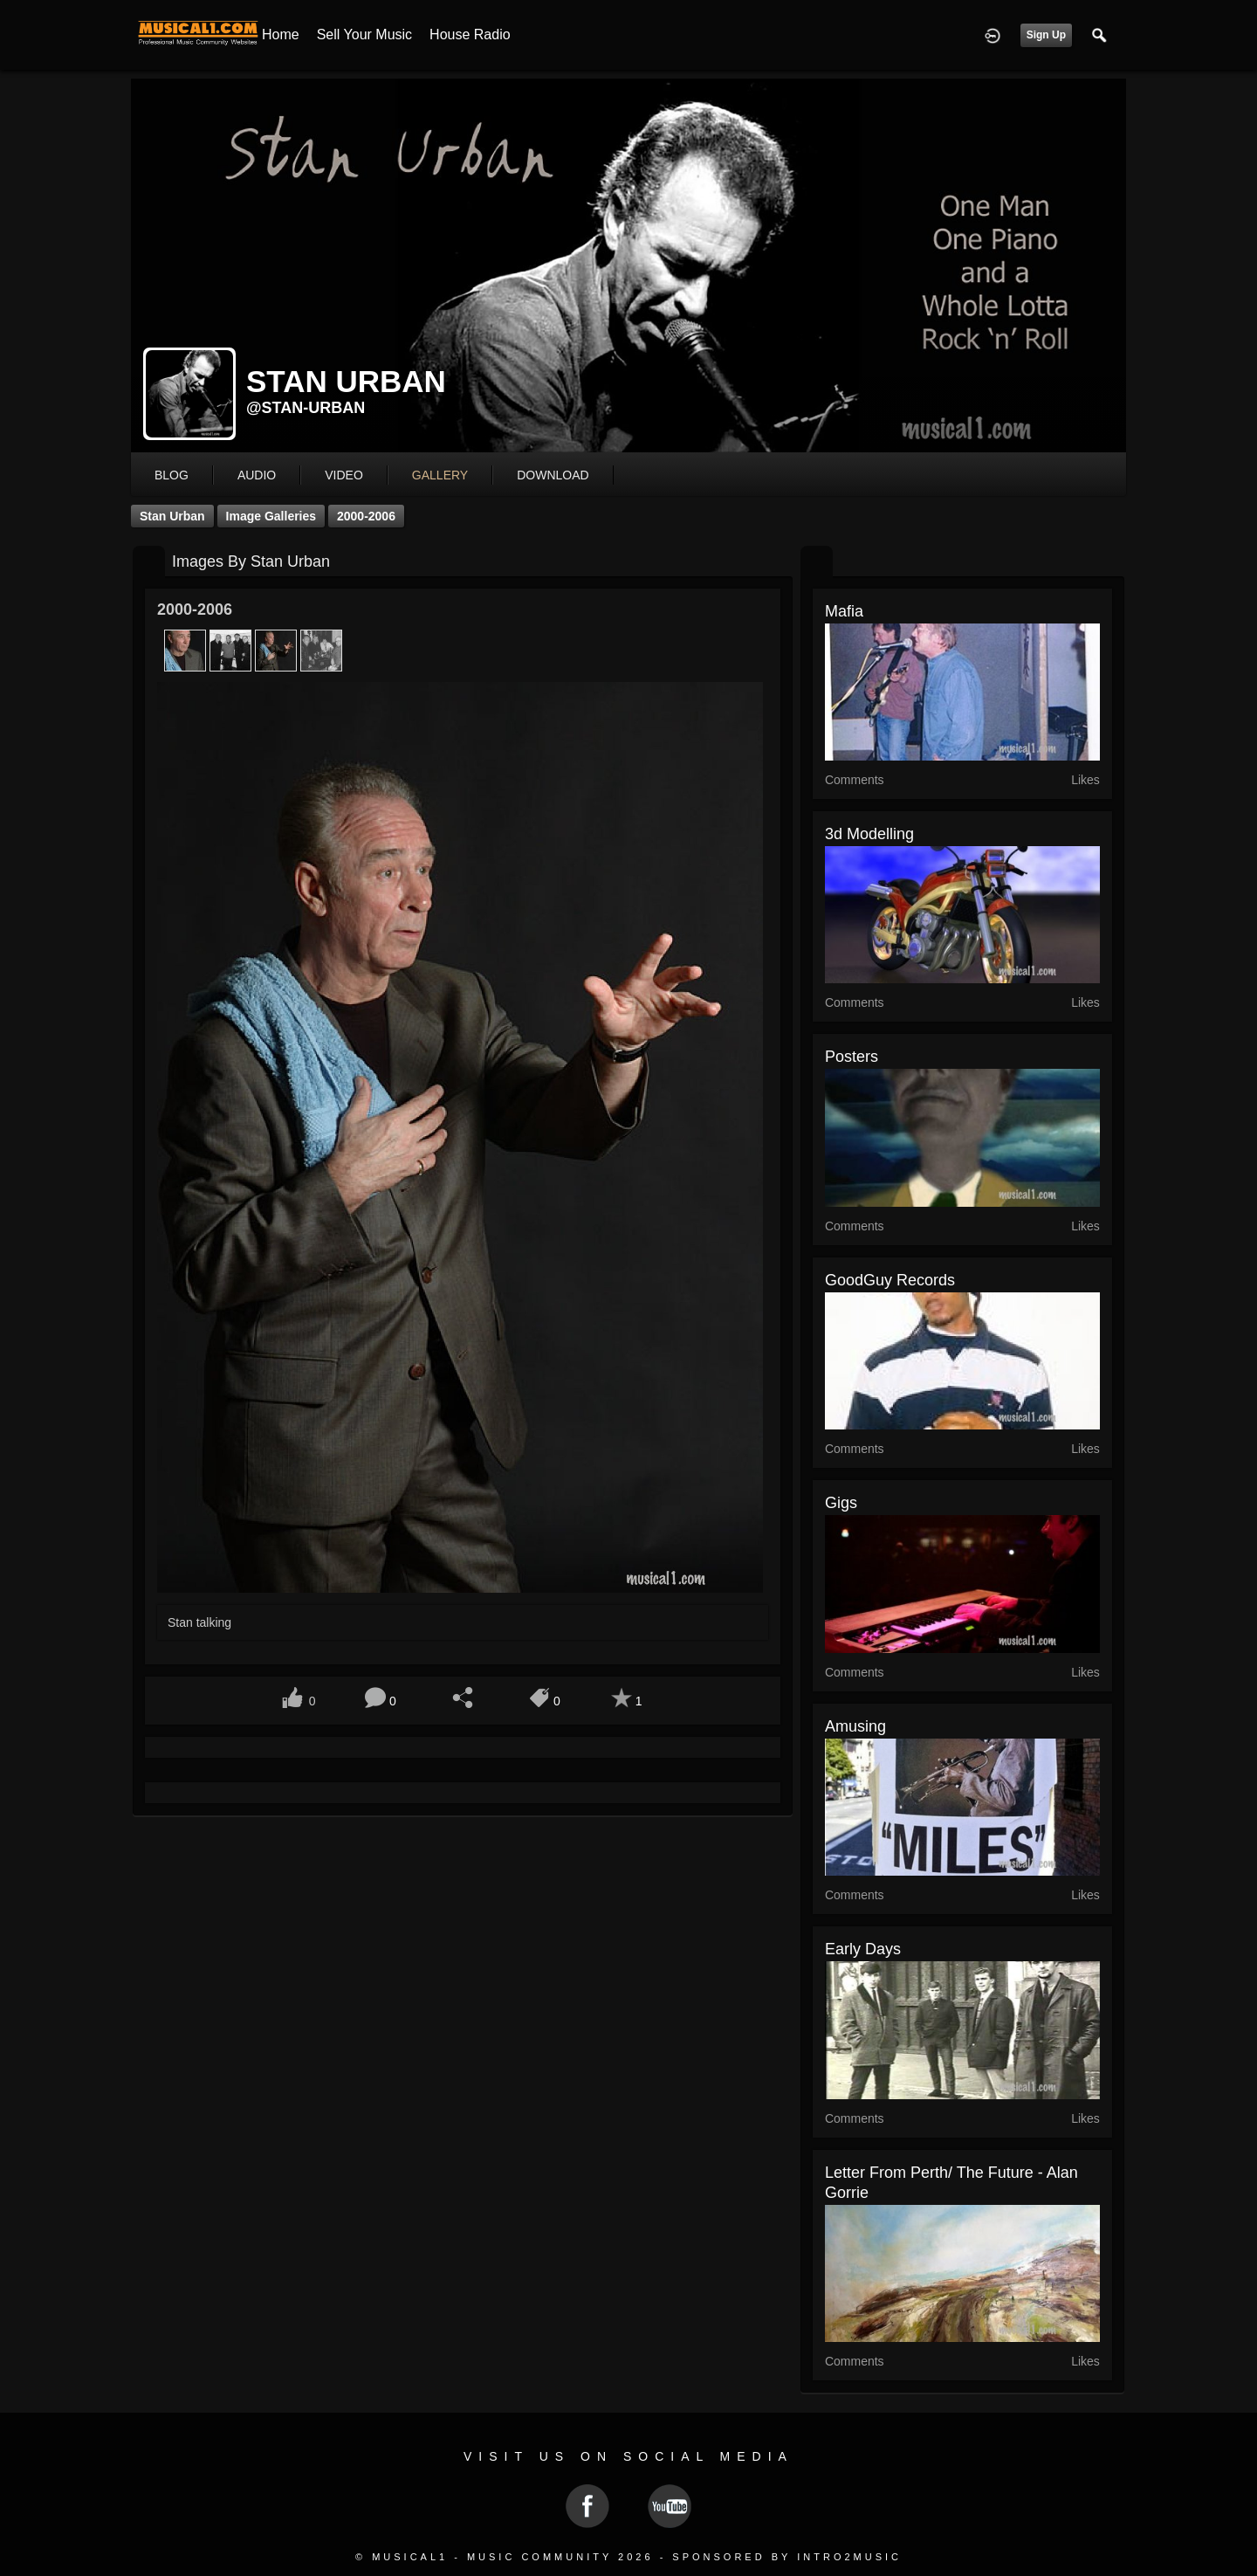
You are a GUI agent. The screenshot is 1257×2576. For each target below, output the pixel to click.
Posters (851, 1056)
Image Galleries (271, 516)
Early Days (863, 1949)
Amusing (855, 1726)
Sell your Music (364, 34)
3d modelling (869, 834)
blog (172, 475)
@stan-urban (305, 408)
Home (280, 34)
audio (256, 475)
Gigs (841, 1503)
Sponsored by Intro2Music (787, 2557)
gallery (440, 475)
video (344, 475)
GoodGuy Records (890, 1280)
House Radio (470, 34)
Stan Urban (172, 516)
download (552, 475)
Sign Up (1046, 35)
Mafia (844, 611)
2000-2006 (366, 516)
